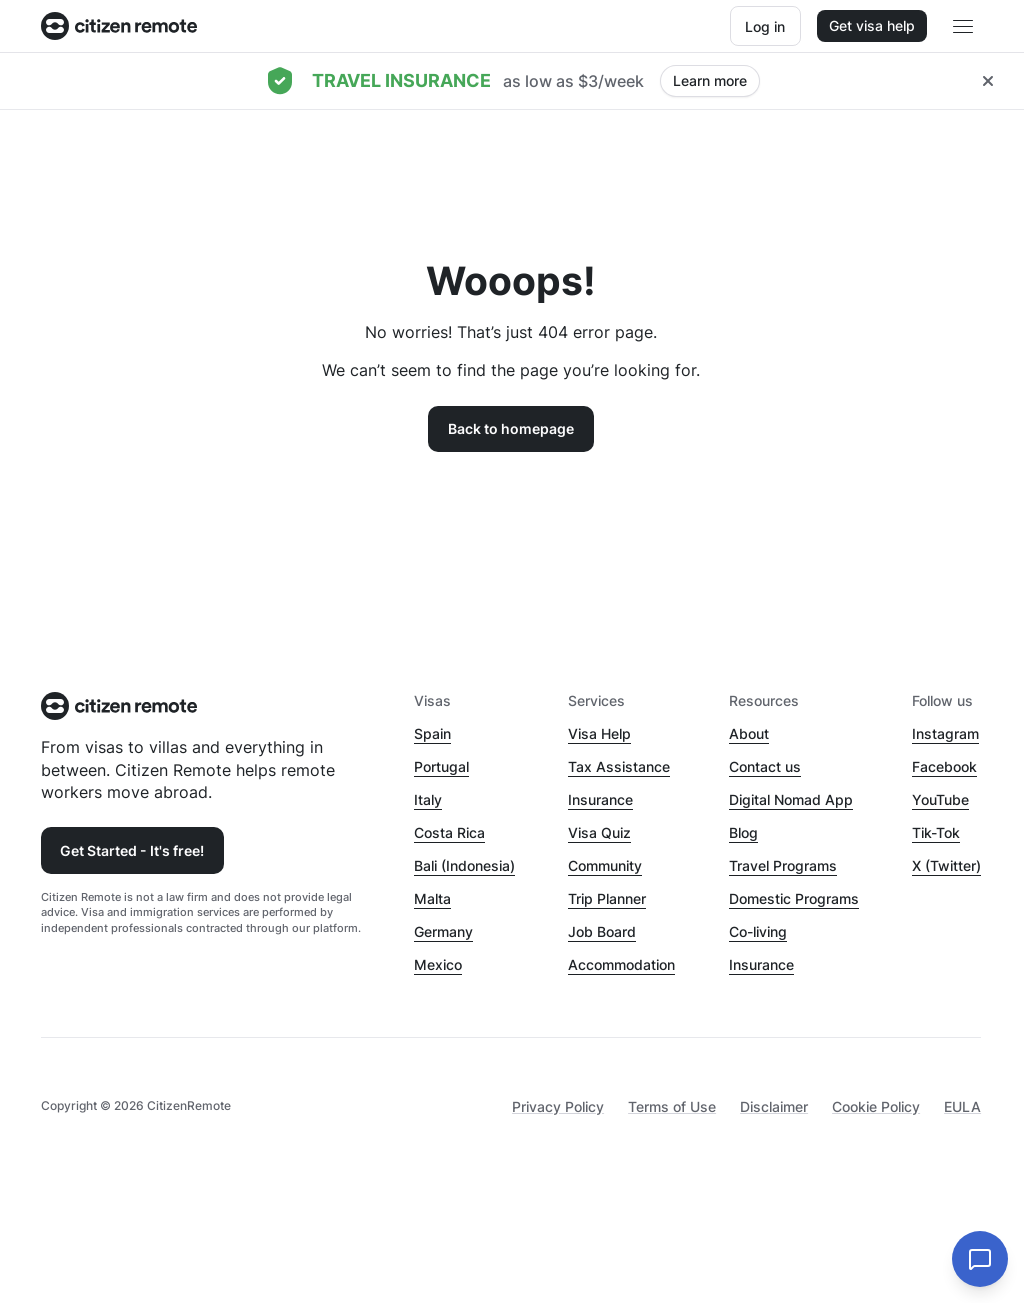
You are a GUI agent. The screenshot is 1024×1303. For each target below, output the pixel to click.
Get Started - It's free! (132, 850)
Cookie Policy (876, 1106)
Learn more (710, 80)
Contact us (765, 766)
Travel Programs (783, 865)
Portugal (441, 766)
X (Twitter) (946, 865)
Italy (428, 799)
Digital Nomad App (791, 799)
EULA (962, 1106)
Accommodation (621, 964)
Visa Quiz (599, 832)
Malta (432, 898)
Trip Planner (607, 898)
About (749, 733)
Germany (443, 931)
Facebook (944, 766)
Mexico (438, 964)
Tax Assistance (619, 766)
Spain (432, 733)
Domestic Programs (794, 898)
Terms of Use (672, 1106)
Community (605, 865)
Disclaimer (774, 1106)
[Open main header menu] (963, 26)
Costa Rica (449, 832)
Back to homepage (511, 428)
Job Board (602, 931)
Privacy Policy (558, 1106)
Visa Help (599, 733)
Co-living (758, 931)
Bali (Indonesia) (464, 865)
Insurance (600, 799)
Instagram (945, 733)
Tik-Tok (936, 832)
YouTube (940, 799)
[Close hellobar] (988, 81)
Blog (743, 832)
